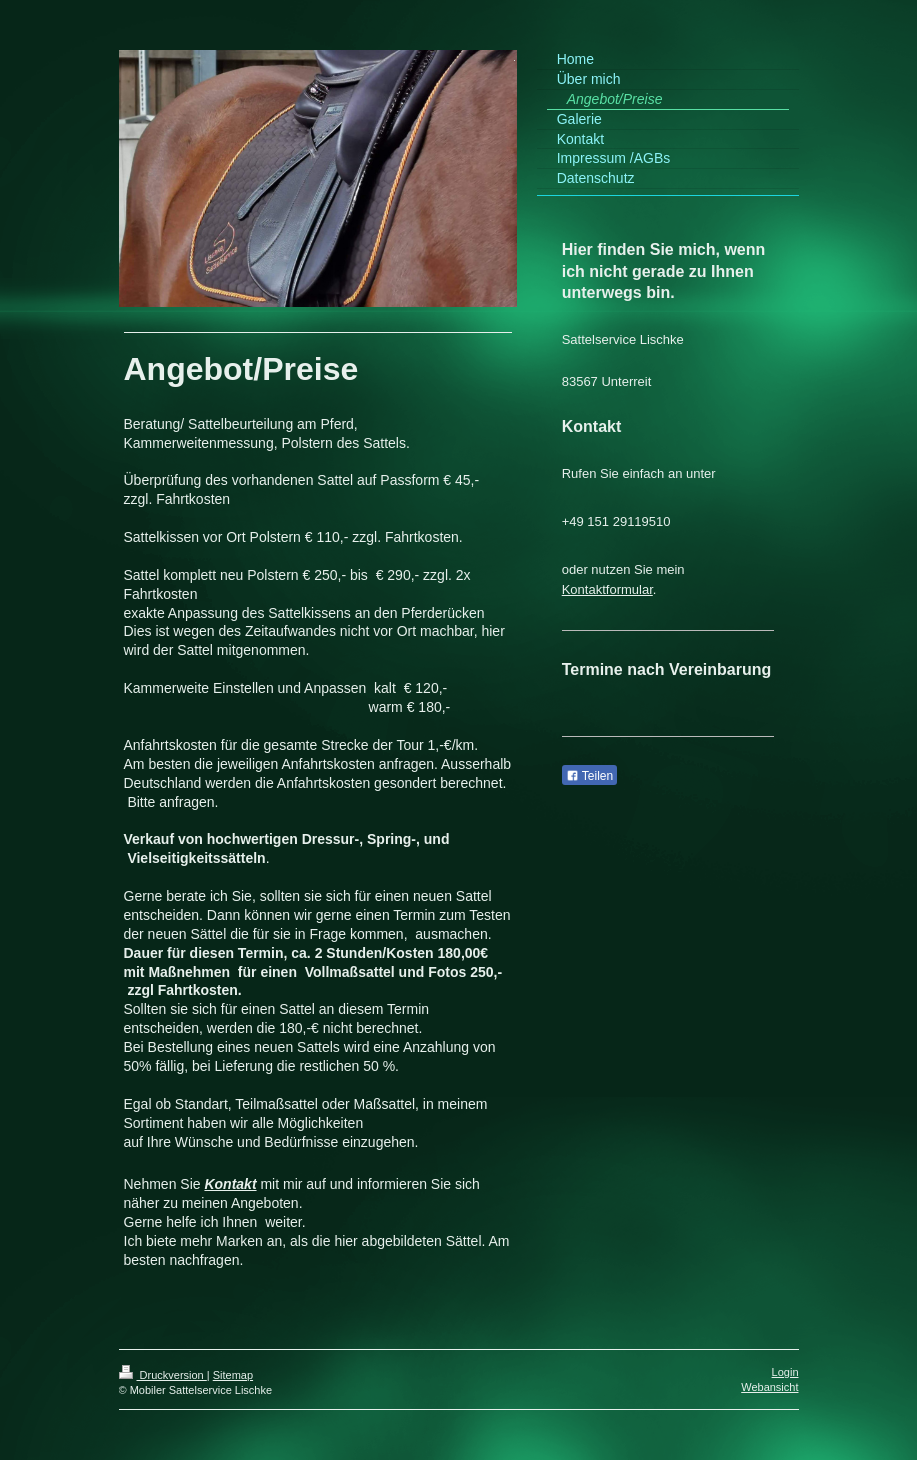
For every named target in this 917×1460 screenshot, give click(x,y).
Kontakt (230, 1184)
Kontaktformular (607, 589)
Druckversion (163, 1375)
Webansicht (769, 1387)
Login (785, 1372)
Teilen (589, 776)
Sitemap (233, 1375)
